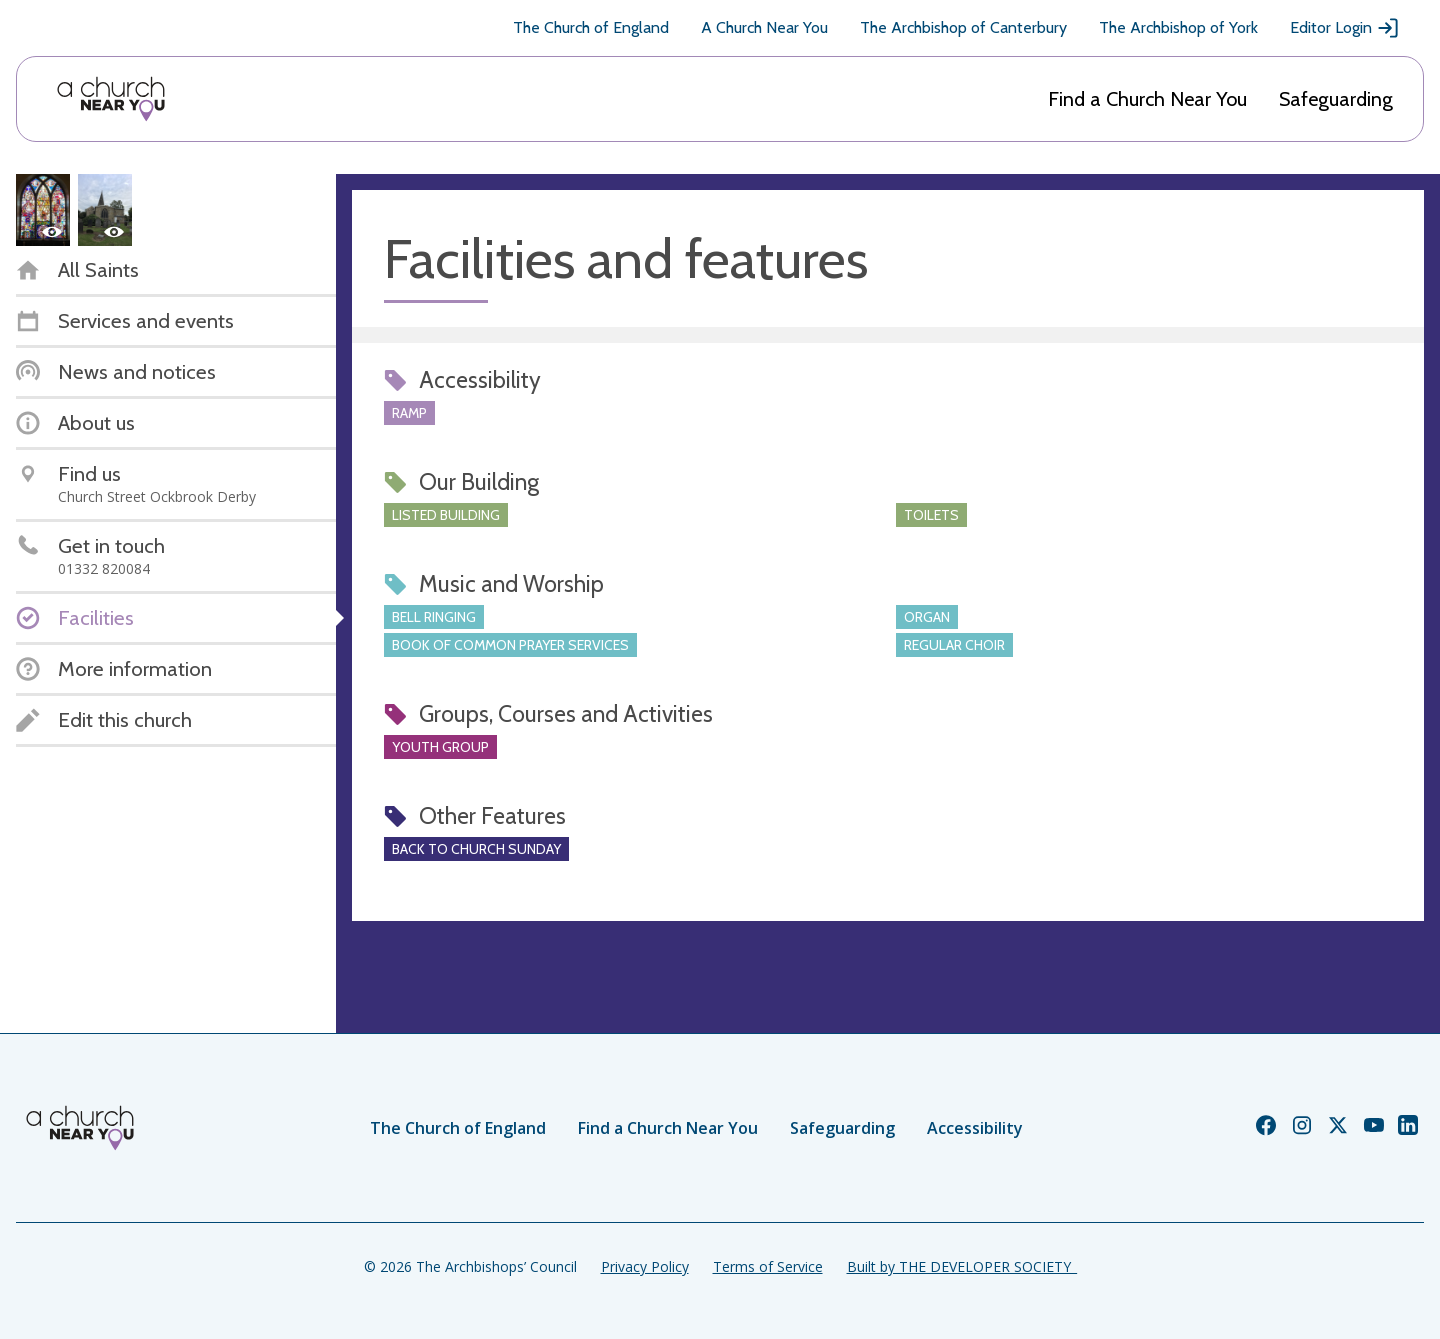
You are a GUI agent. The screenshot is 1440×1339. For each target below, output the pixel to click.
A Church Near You (764, 27)
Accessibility (975, 1128)
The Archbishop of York (1178, 27)
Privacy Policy (645, 1266)
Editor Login (1345, 28)
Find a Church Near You (1147, 99)
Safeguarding (1336, 99)
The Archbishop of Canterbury (963, 27)
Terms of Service (768, 1266)
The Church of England (591, 27)
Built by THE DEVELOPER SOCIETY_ (962, 1266)
